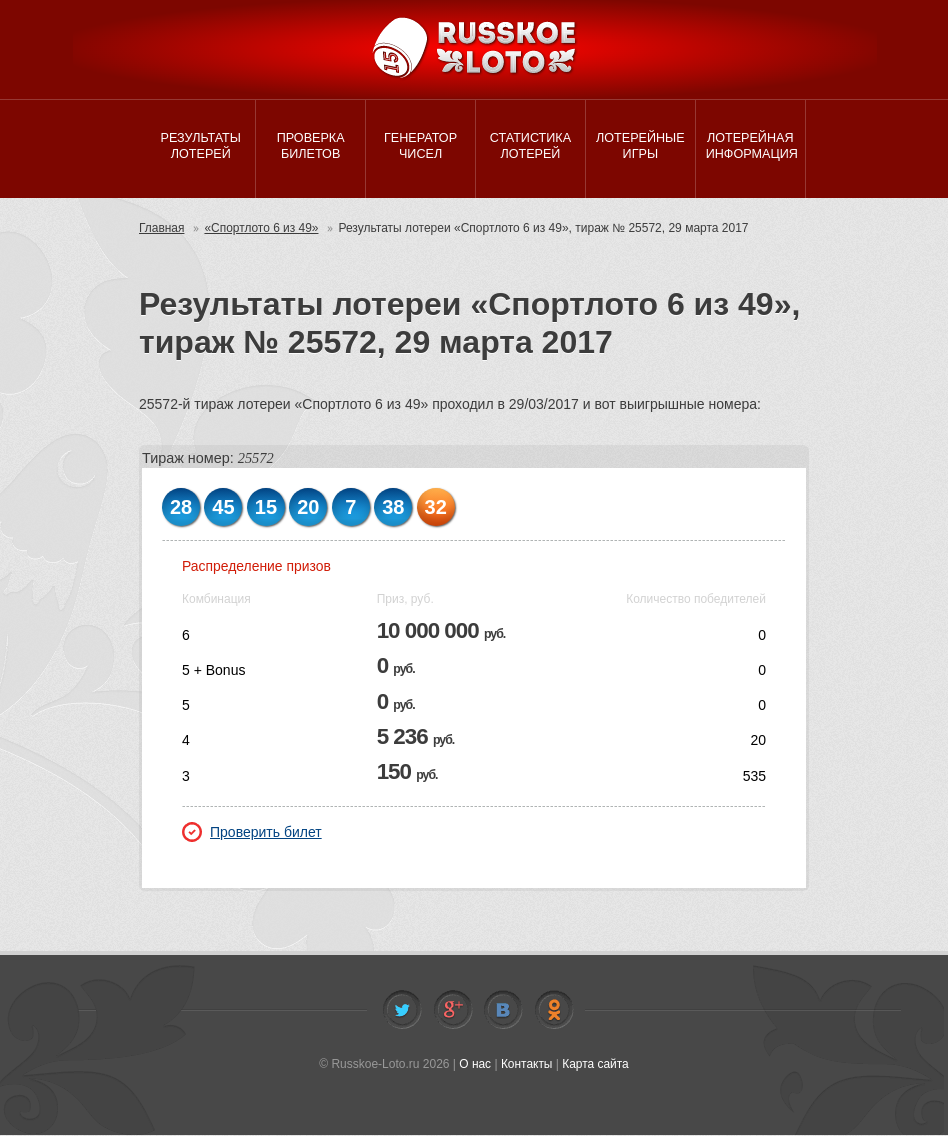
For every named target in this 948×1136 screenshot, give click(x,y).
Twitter (402, 1012)
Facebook (453, 1012)
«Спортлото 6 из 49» (262, 230)
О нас (475, 1066)
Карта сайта (595, 1066)
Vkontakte (503, 1012)
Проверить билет (252, 834)
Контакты (527, 1066)
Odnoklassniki (554, 1012)
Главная (162, 230)
